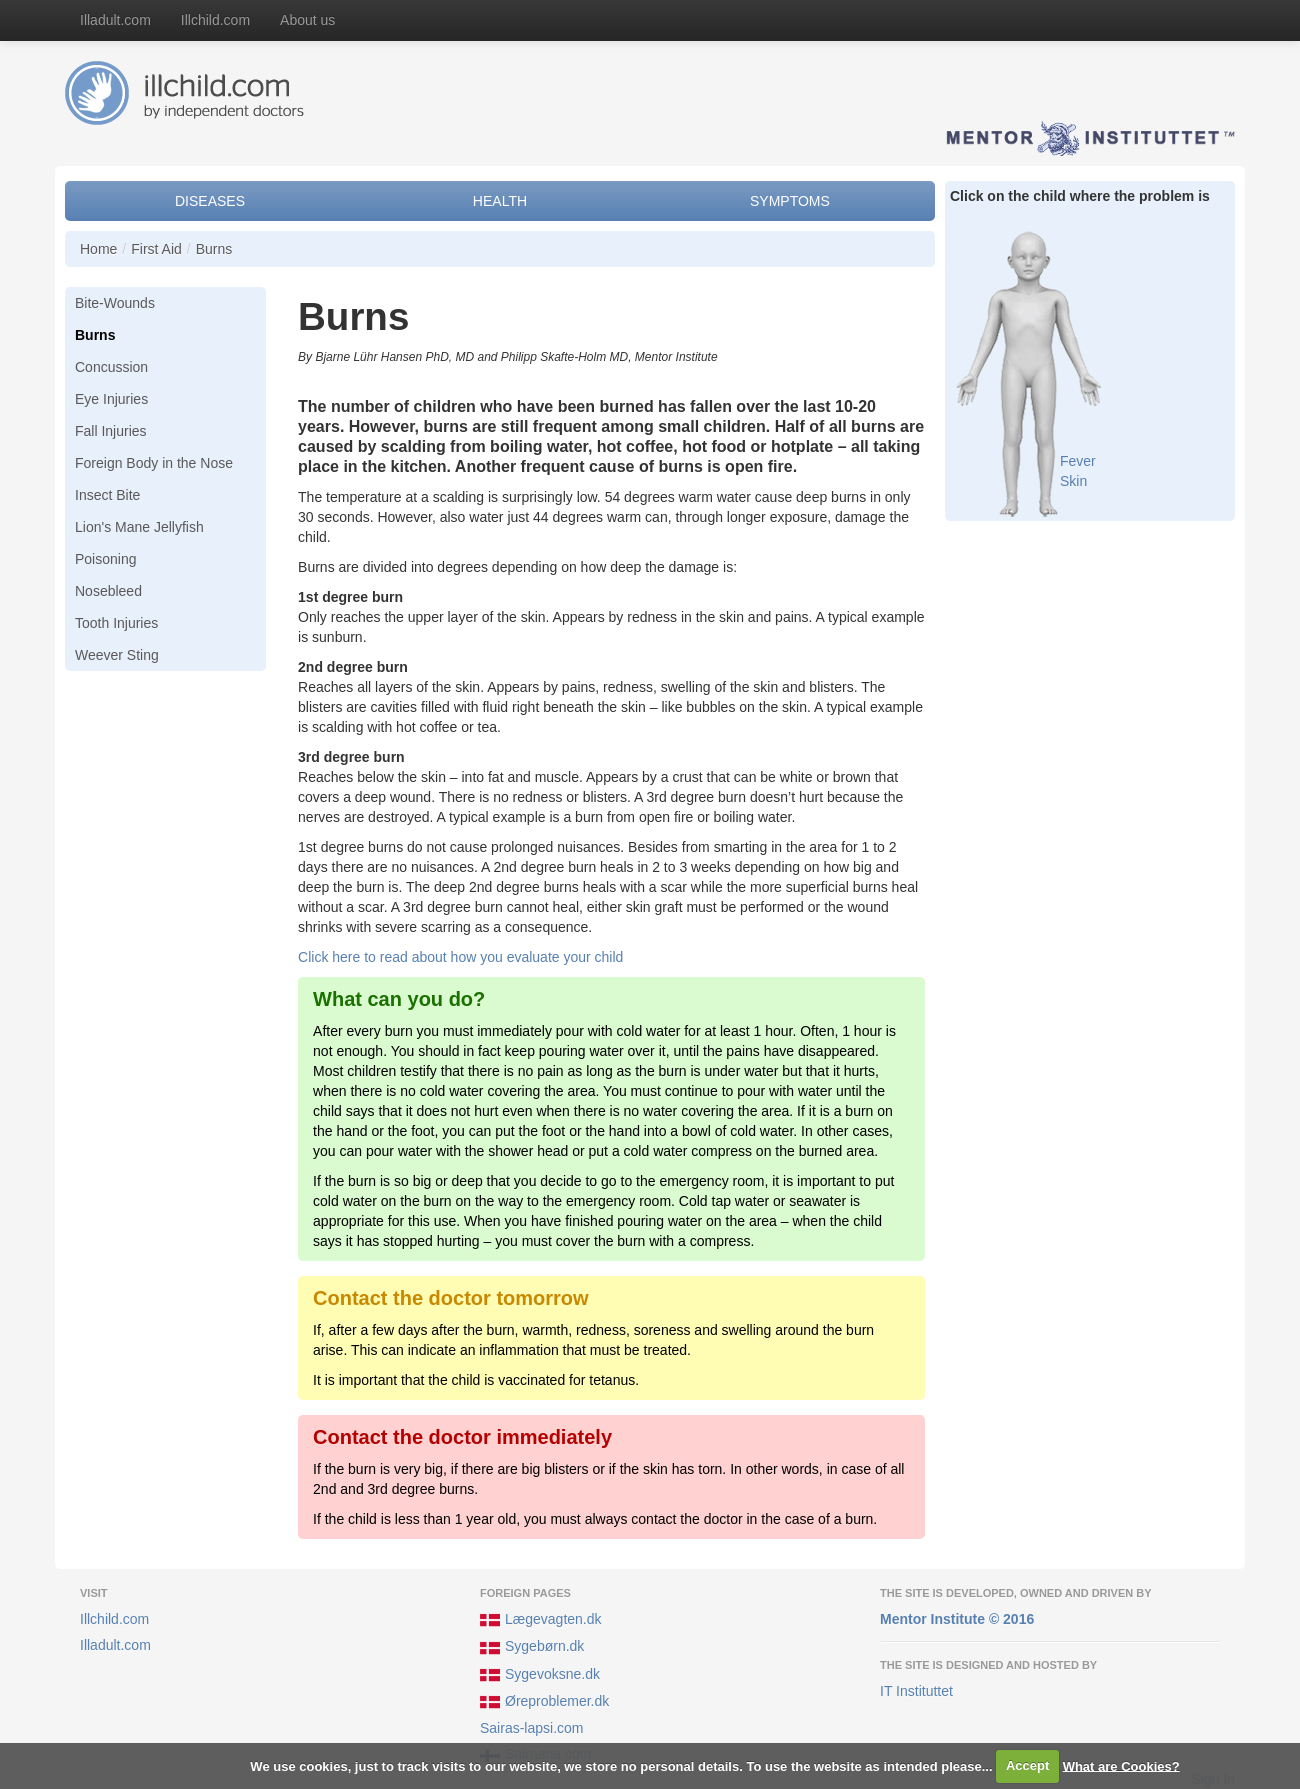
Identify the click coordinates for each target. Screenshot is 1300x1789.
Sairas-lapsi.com (531, 1728)
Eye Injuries (111, 399)
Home (98, 249)
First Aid (156, 249)
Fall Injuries (111, 431)
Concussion (111, 367)
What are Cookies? (1121, 1765)
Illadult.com (115, 20)
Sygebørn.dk (532, 1648)
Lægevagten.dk (541, 1620)
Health (500, 201)
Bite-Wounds (115, 303)
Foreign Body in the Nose (154, 463)
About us (307, 20)
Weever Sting (117, 655)
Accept (1027, 1765)
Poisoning (106, 559)
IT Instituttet (916, 1691)
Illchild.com (215, 20)
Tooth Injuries (116, 623)
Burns (214, 249)
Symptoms (790, 201)
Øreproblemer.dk (544, 1702)
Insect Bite (107, 495)
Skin (1073, 481)
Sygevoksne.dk (540, 1675)
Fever (1078, 461)
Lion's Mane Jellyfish (139, 527)
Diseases (210, 201)
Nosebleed (108, 591)
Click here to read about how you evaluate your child (460, 957)
